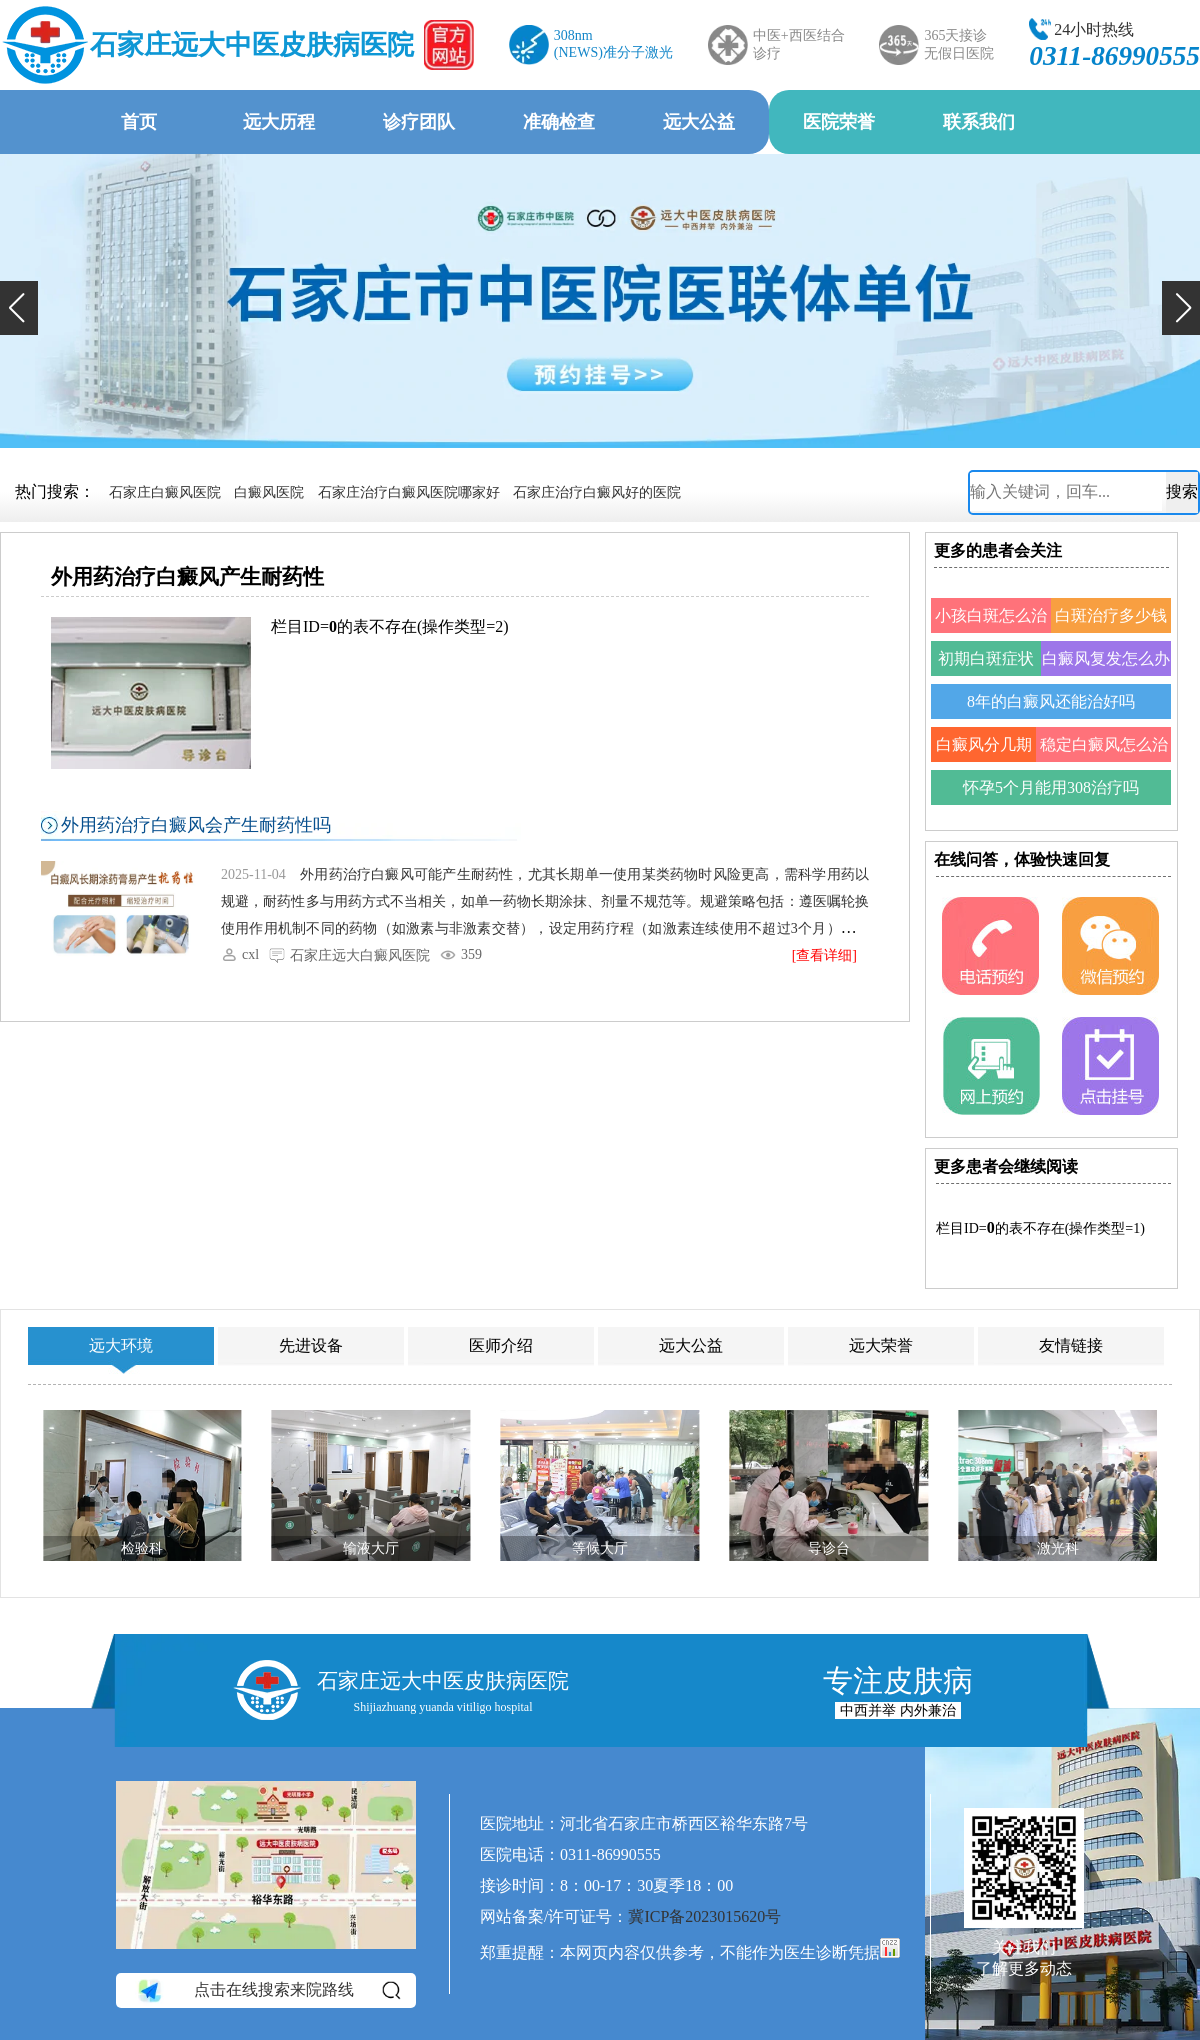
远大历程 (279, 122)
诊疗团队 (419, 122)
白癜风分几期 (984, 744)
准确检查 (559, 122)
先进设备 (311, 1345)
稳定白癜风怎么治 (1104, 744)
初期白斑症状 (986, 658)
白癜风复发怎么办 (1106, 658)
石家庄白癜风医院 (165, 492)
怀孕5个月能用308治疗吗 (1051, 787)
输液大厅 (371, 1548)
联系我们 (979, 122)
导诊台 (829, 1548)
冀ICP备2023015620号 (704, 1916)
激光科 (1058, 1548)
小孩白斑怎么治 (991, 615)
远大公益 (699, 122)
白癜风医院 (269, 492)
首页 (139, 122)
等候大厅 (600, 1548)
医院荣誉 (839, 122)
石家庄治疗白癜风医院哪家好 (409, 492)
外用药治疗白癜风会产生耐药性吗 (196, 825)
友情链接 (1071, 1345)
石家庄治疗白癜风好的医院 (597, 492)
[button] (19, 308)
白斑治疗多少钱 (1111, 615)
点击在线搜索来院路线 (267, 1990)
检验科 (142, 1548)
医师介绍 (501, 1345)
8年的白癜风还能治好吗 (1051, 701)
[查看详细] (824, 955)
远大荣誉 (881, 1345)
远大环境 (121, 1345)
